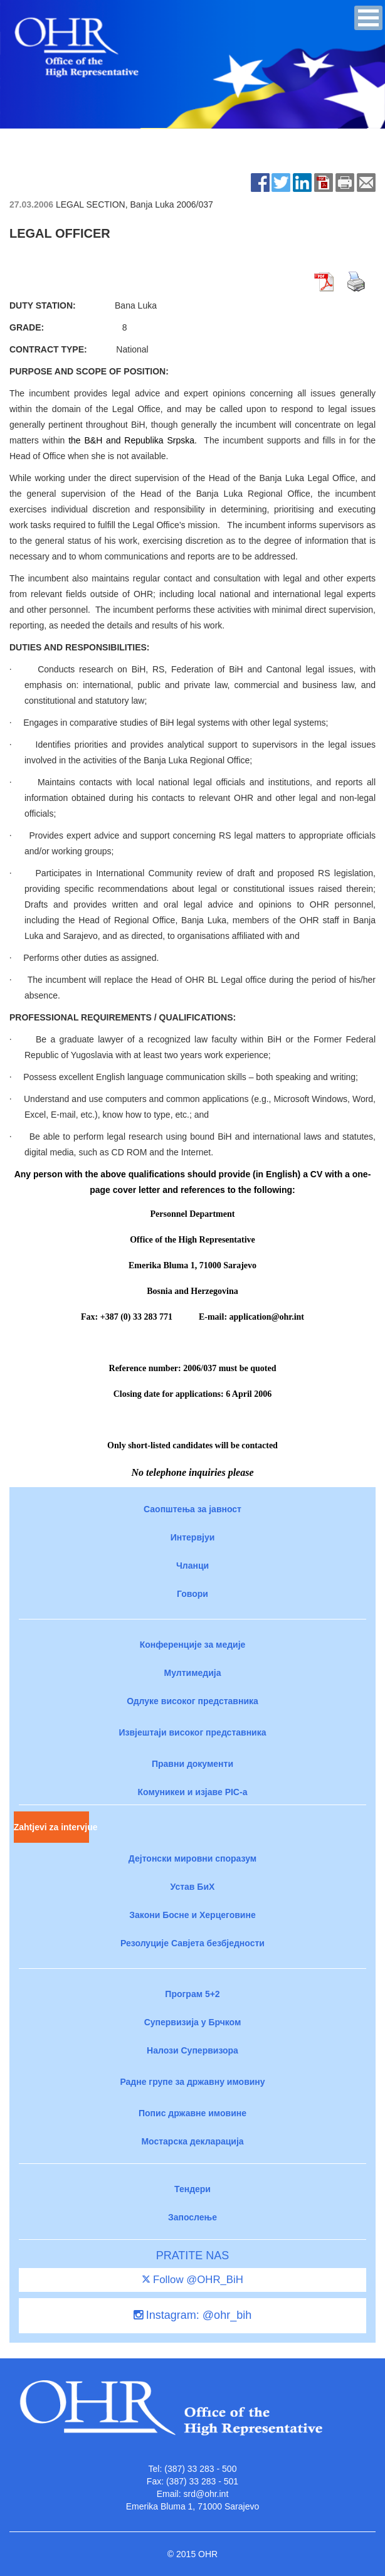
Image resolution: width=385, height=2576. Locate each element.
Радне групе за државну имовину (192, 2082)
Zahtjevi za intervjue (51, 1827)
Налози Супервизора (192, 2050)
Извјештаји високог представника (192, 1732)
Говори (192, 1594)
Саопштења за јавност (192, 1509)
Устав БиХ (193, 1887)
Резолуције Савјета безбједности (192, 1943)
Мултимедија (192, 1673)
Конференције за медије (193, 1645)
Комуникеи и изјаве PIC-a (193, 1792)
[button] (368, 17)
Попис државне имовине (192, 2113)
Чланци (192, 1566)
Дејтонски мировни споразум (192, 1858)
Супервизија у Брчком (192, 2022)
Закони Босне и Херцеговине (192, 1915)
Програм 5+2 (192, 1994)
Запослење (192, 2217)
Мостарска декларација (192, 2141)
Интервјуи (193, 1537)
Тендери (192, 2189)
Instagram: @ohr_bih (192, 2315)
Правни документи (192, 1764)
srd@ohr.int (205, 2494)
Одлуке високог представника (192, 1701)
